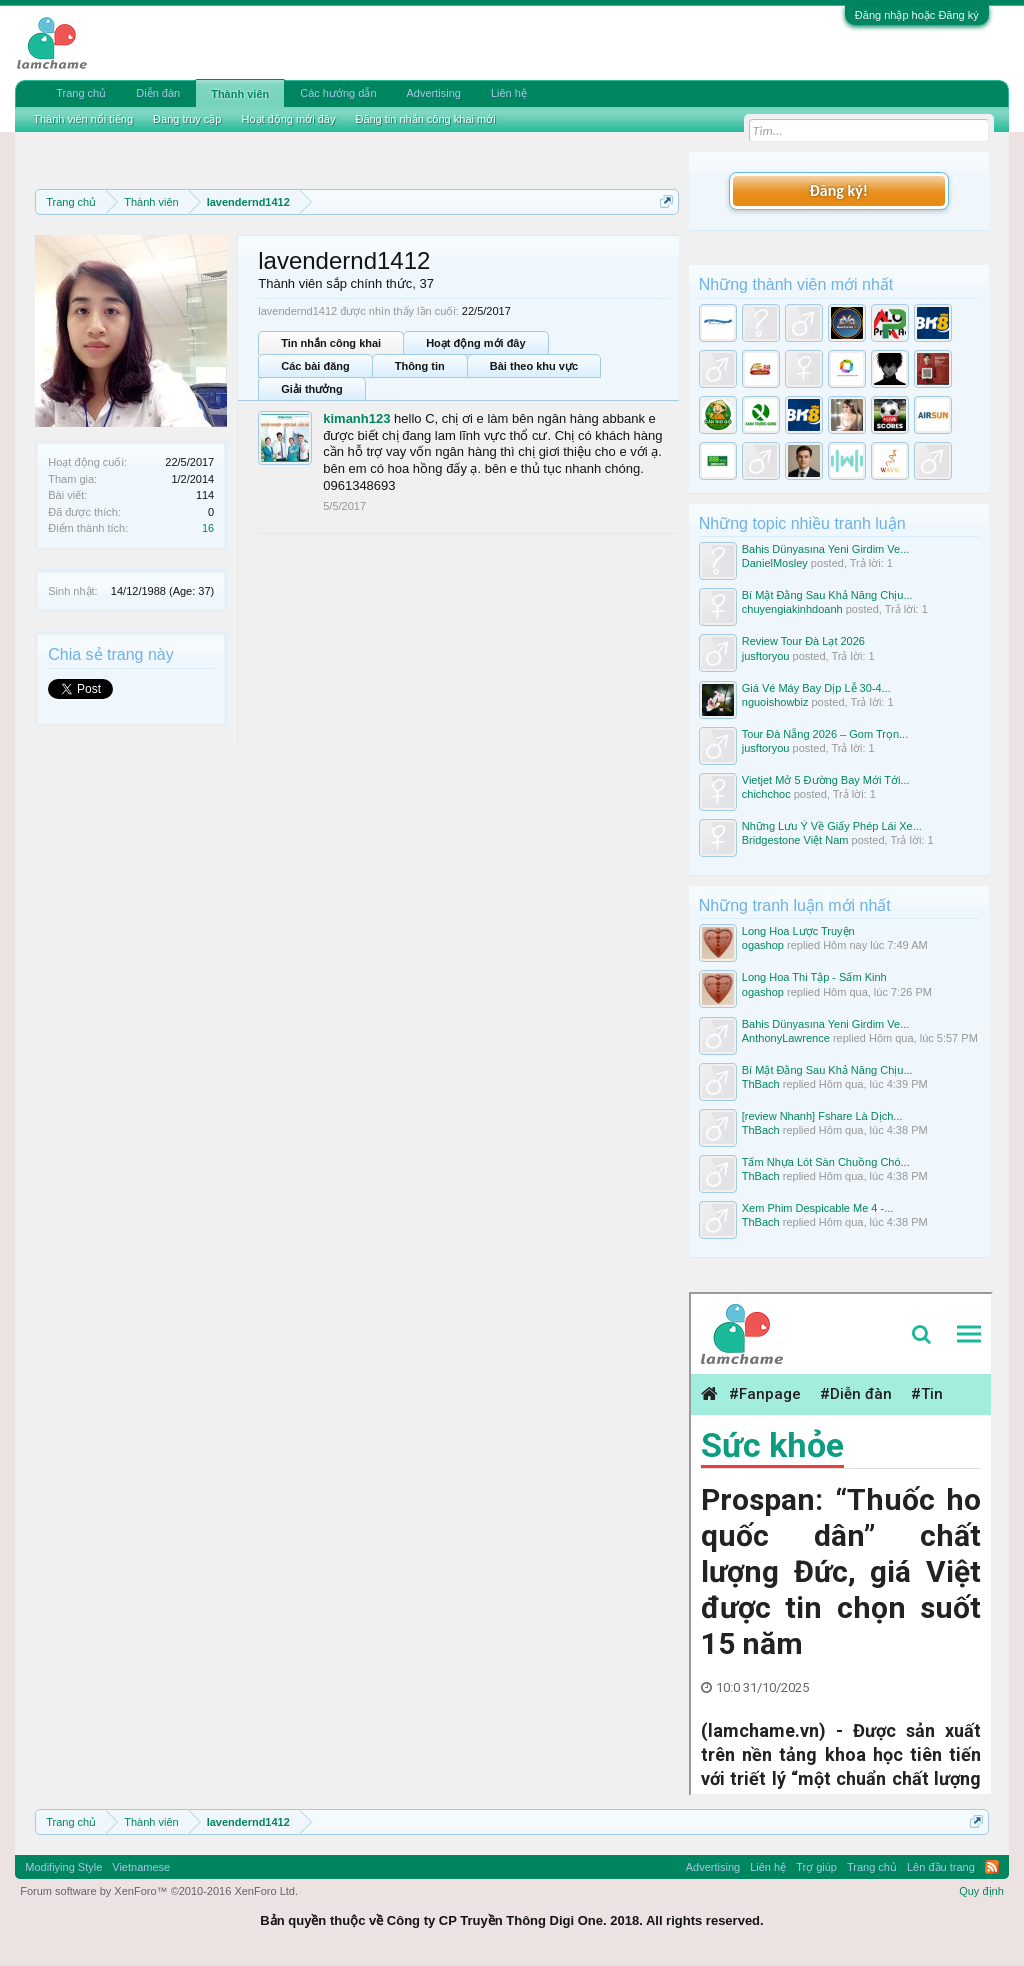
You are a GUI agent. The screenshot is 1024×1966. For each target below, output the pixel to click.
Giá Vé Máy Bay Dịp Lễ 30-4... (816, 688)
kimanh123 (356, 418)
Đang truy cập (187, 119)
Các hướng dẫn (338, 93)
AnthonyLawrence (786, 1038)
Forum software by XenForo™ (159, 1891)
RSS (992, 1867)
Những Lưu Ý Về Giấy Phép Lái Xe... (832, 826)
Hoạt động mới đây (475, 343)
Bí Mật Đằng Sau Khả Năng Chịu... (827, 595)
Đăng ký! (839, 190)
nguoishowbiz (775, 702)
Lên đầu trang (941, 1867)
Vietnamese (141, 1867)
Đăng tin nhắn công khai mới (425, 119)
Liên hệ (509, 93)
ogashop (763, 945)
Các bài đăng (315, 366)
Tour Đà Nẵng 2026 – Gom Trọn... (825, 734)
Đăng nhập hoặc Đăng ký (917, 15)
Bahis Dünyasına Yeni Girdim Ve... (826, 549)
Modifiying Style (63, 1867)
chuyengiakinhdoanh (792, 609)
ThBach (761, 1084)
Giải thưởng (312, 389)
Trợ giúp (816, 1867)
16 (208, 528)
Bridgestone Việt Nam (795, 840)
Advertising (434, 93)
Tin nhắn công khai (331, 343)
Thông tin (420, 366)
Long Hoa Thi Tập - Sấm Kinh (814, 977)
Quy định (981, 1891)
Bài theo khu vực (534, 366)
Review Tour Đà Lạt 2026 (803, 641)
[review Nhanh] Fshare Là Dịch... (822, 1116)
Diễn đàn (158, 93)
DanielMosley (775, 563)
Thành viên (240, 94)
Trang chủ (81, 93)
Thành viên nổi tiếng (83, 119)
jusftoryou (766, 656)
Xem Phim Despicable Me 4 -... (818, 1208)
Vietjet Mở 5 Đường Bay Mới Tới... (826, 780)
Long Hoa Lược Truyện (798, 931)
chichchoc (766, 794)
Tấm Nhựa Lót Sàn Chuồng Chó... (826, 1162)
